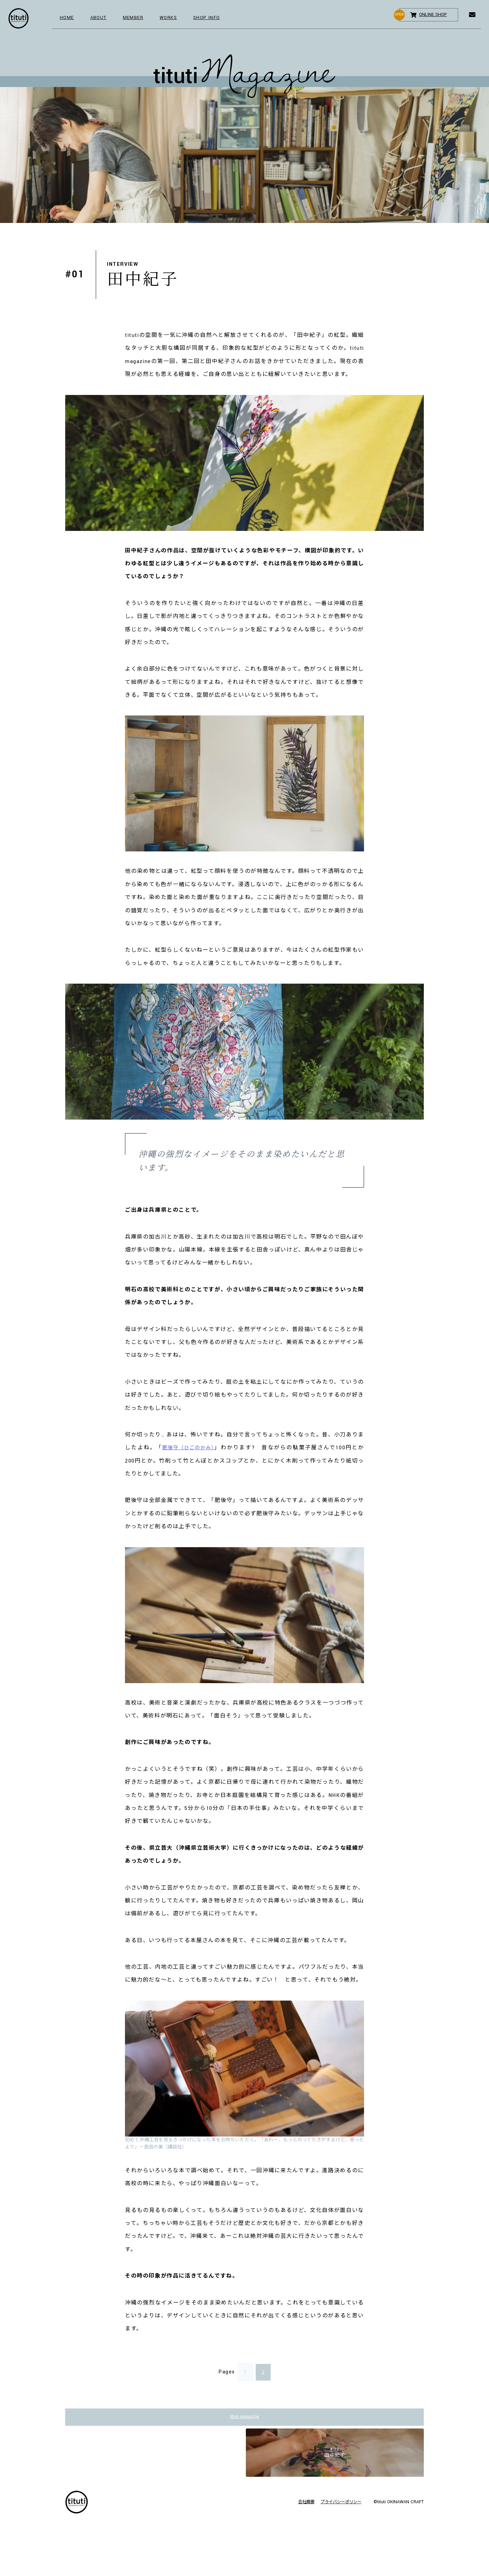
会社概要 (297, 2510)
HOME (68, 18)
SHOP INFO (221, 18)
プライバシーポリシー (337, 2510)
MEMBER (140, 18)
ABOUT (101, 18)
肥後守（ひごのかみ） (189, 1447)
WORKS (179, 18)
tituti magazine (244, 2418)
